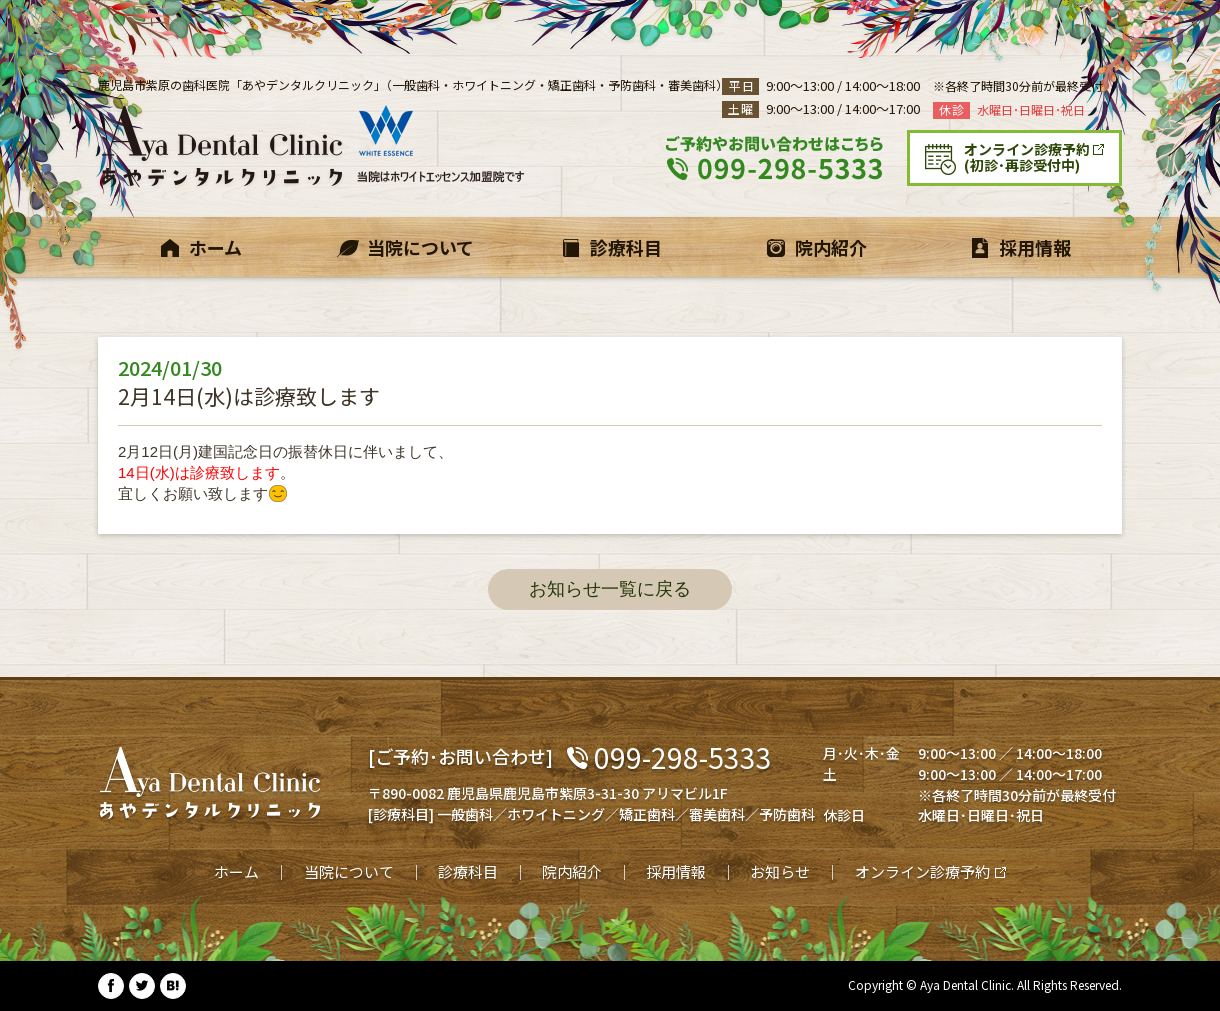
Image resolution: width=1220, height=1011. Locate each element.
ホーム (236, 871)
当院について (349, 871)
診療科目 (468, 871)
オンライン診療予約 (922, 871)
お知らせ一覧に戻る (610, 589)
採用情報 (676, 871)
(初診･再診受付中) (1041, 157)
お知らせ (780, 871)
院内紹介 (572, 871)
